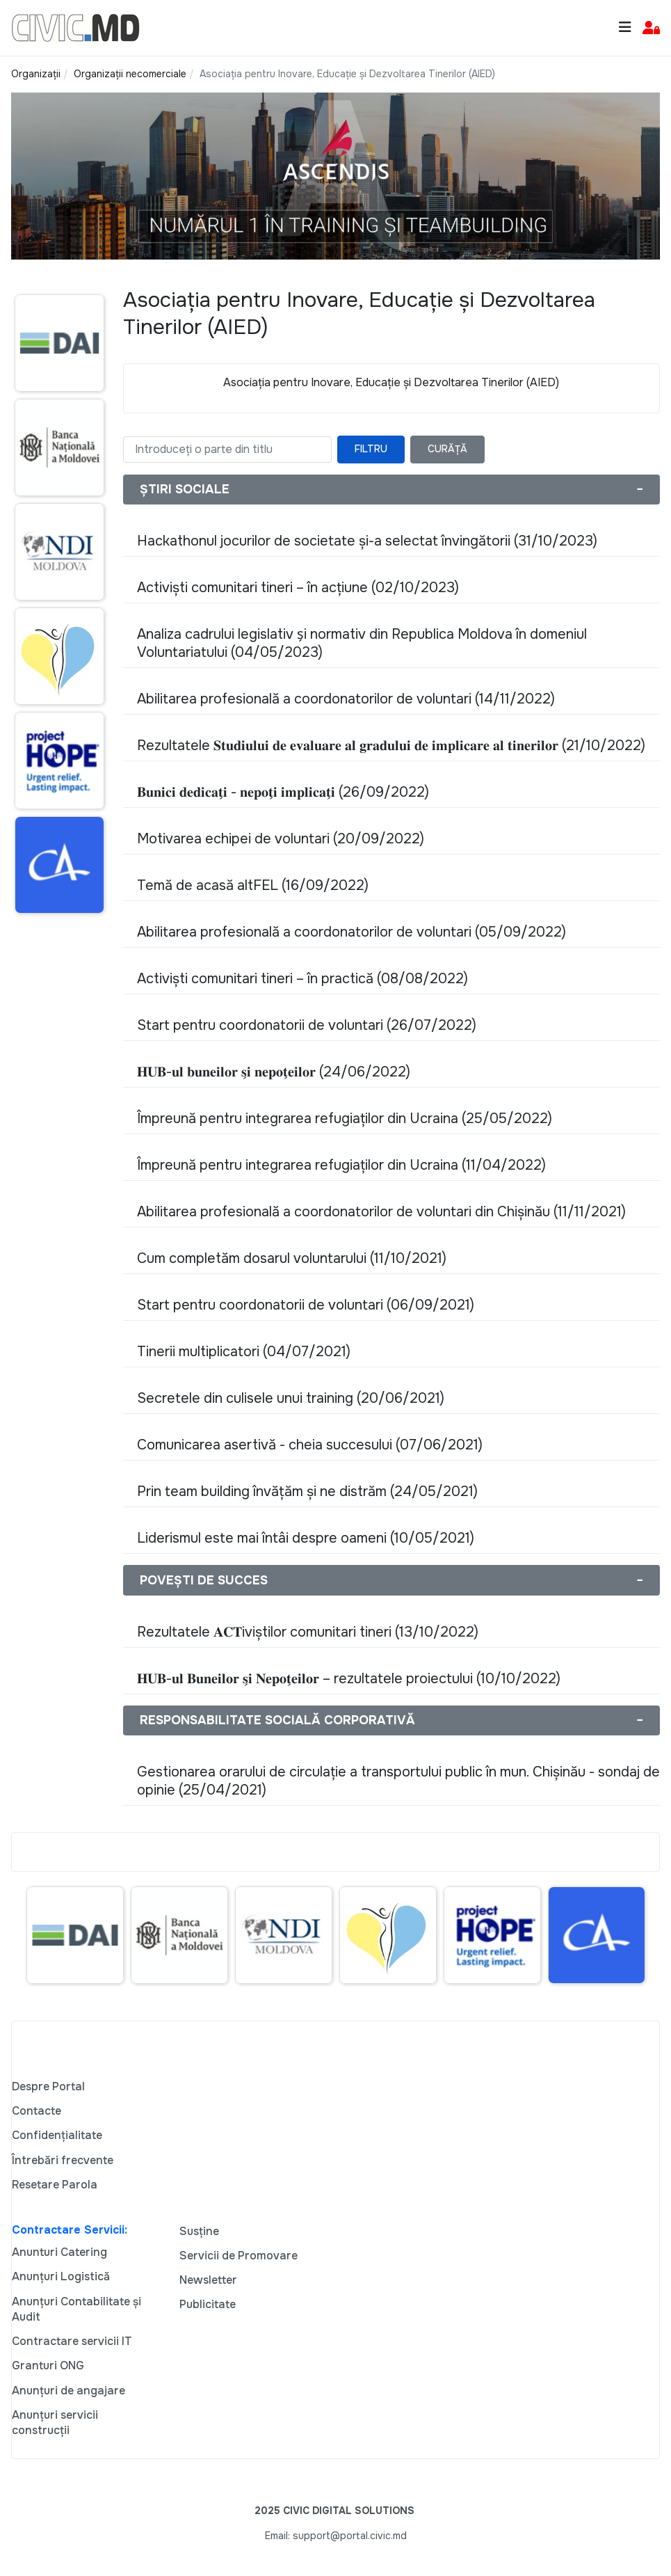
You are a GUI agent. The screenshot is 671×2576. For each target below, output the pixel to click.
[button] (651, 28)
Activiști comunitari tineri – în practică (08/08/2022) (302, 978)
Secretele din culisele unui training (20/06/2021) (290, 1398)
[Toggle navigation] (625, 27)
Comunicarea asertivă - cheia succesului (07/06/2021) (310, 1445)
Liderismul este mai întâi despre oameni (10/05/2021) (305, 1538)
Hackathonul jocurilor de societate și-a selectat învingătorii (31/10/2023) (367, 541)
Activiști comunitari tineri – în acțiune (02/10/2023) (298, 587)
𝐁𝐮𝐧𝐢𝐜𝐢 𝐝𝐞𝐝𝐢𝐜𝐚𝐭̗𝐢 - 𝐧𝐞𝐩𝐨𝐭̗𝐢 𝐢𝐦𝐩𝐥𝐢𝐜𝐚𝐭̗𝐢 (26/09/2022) (283, 792)
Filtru (371, 449)
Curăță (447, 449)
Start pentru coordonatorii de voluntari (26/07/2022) (306, 1025)
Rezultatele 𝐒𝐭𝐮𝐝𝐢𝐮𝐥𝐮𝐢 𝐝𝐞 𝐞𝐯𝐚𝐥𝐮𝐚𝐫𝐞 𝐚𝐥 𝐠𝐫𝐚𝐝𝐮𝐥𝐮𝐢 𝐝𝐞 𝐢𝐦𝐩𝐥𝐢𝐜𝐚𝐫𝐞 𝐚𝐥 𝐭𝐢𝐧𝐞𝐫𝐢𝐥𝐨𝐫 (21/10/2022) (391, 745)
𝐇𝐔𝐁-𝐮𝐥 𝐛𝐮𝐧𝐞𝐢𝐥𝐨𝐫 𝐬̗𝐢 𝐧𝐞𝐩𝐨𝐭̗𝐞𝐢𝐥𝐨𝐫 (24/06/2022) (273, 1072)
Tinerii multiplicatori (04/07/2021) (243, 1351)
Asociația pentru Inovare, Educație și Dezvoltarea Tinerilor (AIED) (391, 382)
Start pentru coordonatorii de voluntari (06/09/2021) (305, 1305)
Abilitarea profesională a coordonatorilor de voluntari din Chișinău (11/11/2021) (381, 1212)
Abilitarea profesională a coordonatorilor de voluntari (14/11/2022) (346, 699)
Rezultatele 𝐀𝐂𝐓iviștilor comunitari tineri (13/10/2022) (307, 1632)
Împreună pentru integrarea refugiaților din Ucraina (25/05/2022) (344, 1118)
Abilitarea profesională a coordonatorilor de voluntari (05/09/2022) (351, 932)
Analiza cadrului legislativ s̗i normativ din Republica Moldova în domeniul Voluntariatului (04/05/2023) (362, 643)
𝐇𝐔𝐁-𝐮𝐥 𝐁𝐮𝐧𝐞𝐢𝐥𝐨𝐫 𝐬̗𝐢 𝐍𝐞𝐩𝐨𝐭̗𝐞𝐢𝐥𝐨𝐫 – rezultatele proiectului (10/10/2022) (348, 1678)
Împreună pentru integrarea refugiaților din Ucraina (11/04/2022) (341, 1165)
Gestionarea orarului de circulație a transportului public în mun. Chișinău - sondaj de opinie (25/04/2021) (398, 1781)
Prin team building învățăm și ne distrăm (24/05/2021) (307, 1491)
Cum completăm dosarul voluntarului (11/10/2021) (291, 1258)
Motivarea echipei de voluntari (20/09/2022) (280, 839)
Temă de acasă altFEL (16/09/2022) (253, 885)
